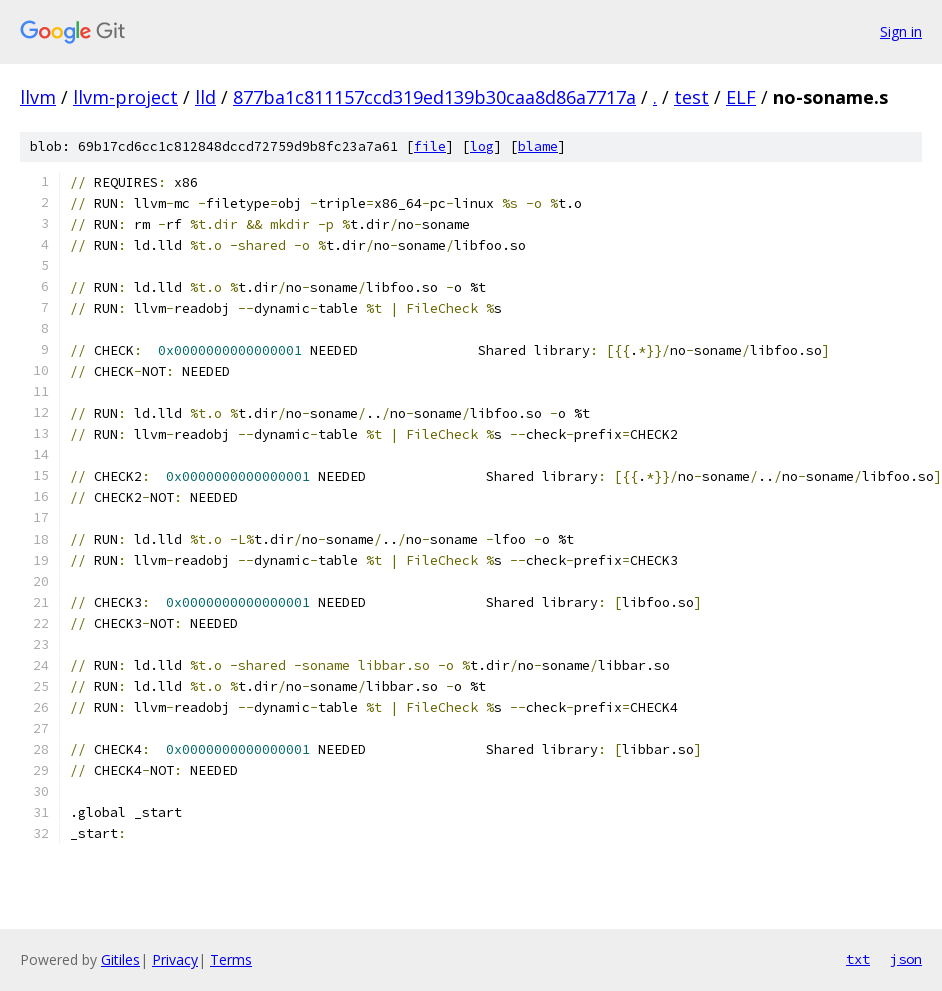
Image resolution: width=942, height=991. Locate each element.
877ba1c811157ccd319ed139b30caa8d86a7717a (434, 97)
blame (538, 146)
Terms (231, 959)
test (691, 97)
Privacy (175, 959)
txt (858, 959)
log (482, 146)
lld (205, 97)
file (430, 146)
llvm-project (125, 97)
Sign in (901, 31)
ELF (741, 97)
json (906, 959)
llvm (38, 97)
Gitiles (120, 959)
